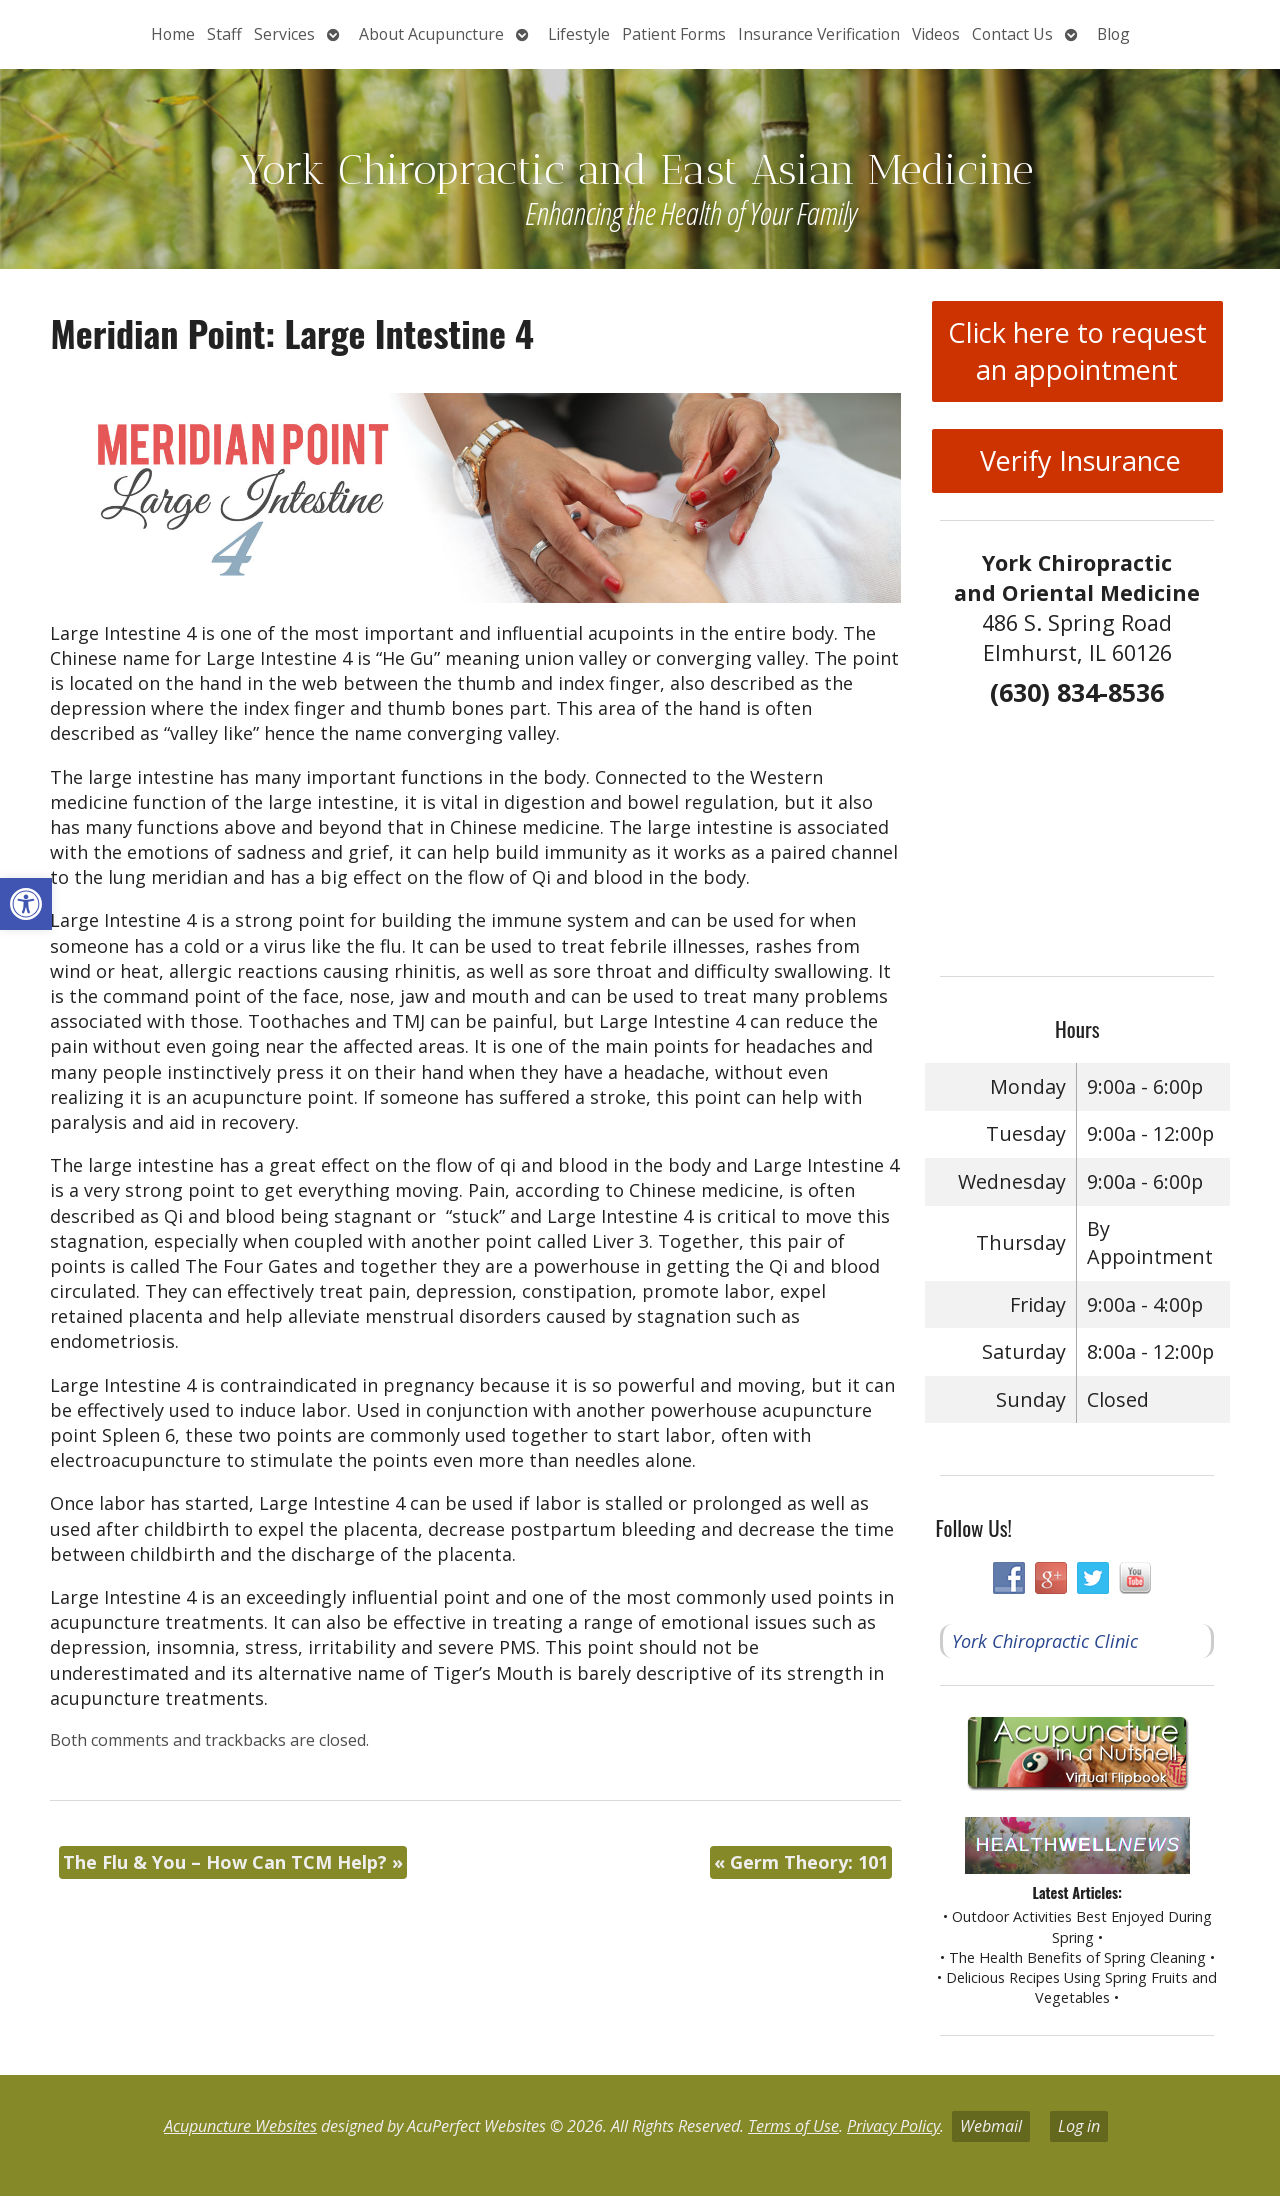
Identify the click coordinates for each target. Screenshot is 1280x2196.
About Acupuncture (431, 34)
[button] (26, 904)
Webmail (991, 2126)
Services (284, 34)
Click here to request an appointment (1077, 351)
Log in (1079, 2126)
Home (173, 34)
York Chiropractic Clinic (1045, 1641)
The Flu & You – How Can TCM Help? (233, 1862)
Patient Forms (674, 34)
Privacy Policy (893, 2126)
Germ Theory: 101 (801, 1862)
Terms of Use (793, 2126)
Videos (936, 34)
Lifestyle (579, 34)
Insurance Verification (819, 34)
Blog (1113, 34)
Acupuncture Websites (240, 2126)
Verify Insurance (1077, 460)
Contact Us (1012, 34)
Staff (224, 34)
